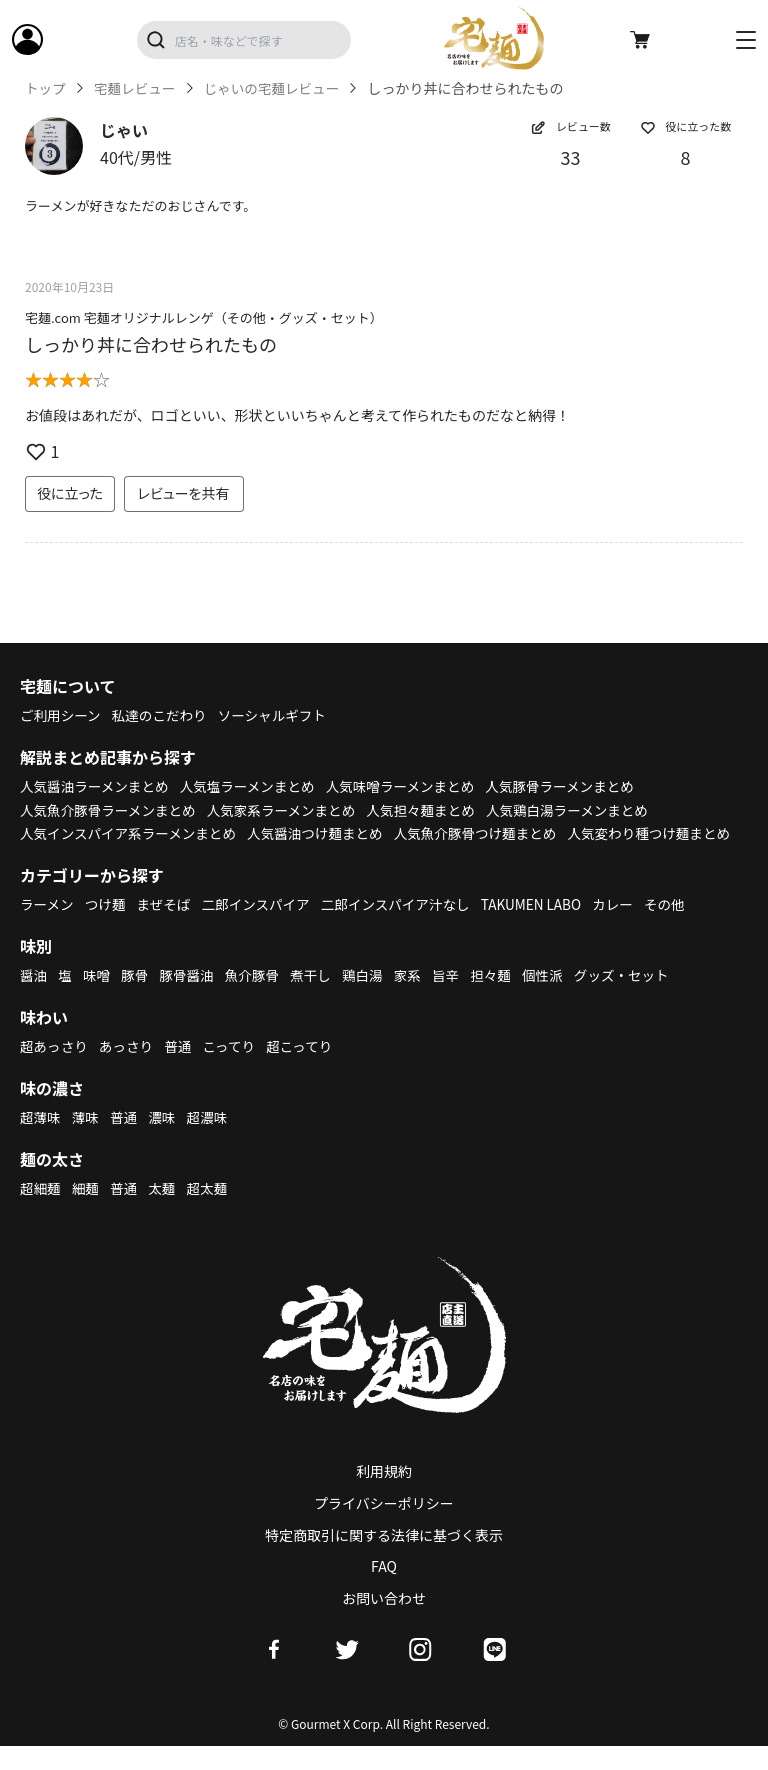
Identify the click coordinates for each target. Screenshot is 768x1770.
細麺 (87, 1212)
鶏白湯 (371, 999)
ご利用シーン (61, 715)
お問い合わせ (384, 1622)
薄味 (87, 1141)
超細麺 (41, 1212)
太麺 (165, 1212)
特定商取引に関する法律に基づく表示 (384, 1558)
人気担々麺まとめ (433, 810)
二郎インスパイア (262, 928)
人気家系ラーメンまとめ (289, 810)
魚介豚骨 (258, 999)
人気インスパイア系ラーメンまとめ (131, 833)
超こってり (307, 1070)
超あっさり (55, 1070)
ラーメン (47, 928)
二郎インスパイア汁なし (406, 928)
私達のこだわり (163, 715)
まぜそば (168, 928)
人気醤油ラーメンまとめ (96, 786)
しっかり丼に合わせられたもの (151, 344)
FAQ (384, 1590)
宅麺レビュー (137, 88)
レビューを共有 (184, 493)
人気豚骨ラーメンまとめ (576, 786)
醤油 (34, 999)
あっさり (129, 1070)
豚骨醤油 (191, 999)
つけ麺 (108, 928)
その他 (683, 928)
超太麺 (212, 1212)
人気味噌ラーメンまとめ (411, 786)
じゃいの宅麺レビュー (278, 88)
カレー (630, 928)
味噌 (98, 999)
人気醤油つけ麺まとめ (324, 833)
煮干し (318, 999)
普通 (182, 1070)
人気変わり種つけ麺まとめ (104, 857)
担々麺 (502, 999)
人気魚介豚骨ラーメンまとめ (110, 810)
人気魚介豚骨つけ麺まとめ (489, 833)
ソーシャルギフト (280, 715)
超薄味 (41, 1141)
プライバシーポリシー (384, 1527)
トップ (46, 88)
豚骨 (137, 999)
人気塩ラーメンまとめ (254, 786)
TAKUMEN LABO (546, 928)
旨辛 (456, 999)
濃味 (165, 1141)
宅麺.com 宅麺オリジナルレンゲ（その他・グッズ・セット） (204, 317)
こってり (234, 1070)
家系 (417, 999)
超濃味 (212, 1141)
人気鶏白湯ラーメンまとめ (583, 810)
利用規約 (384, 1495)
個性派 (556, 999)
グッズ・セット (637, 999)
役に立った (70, 493)
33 (571, 157)
